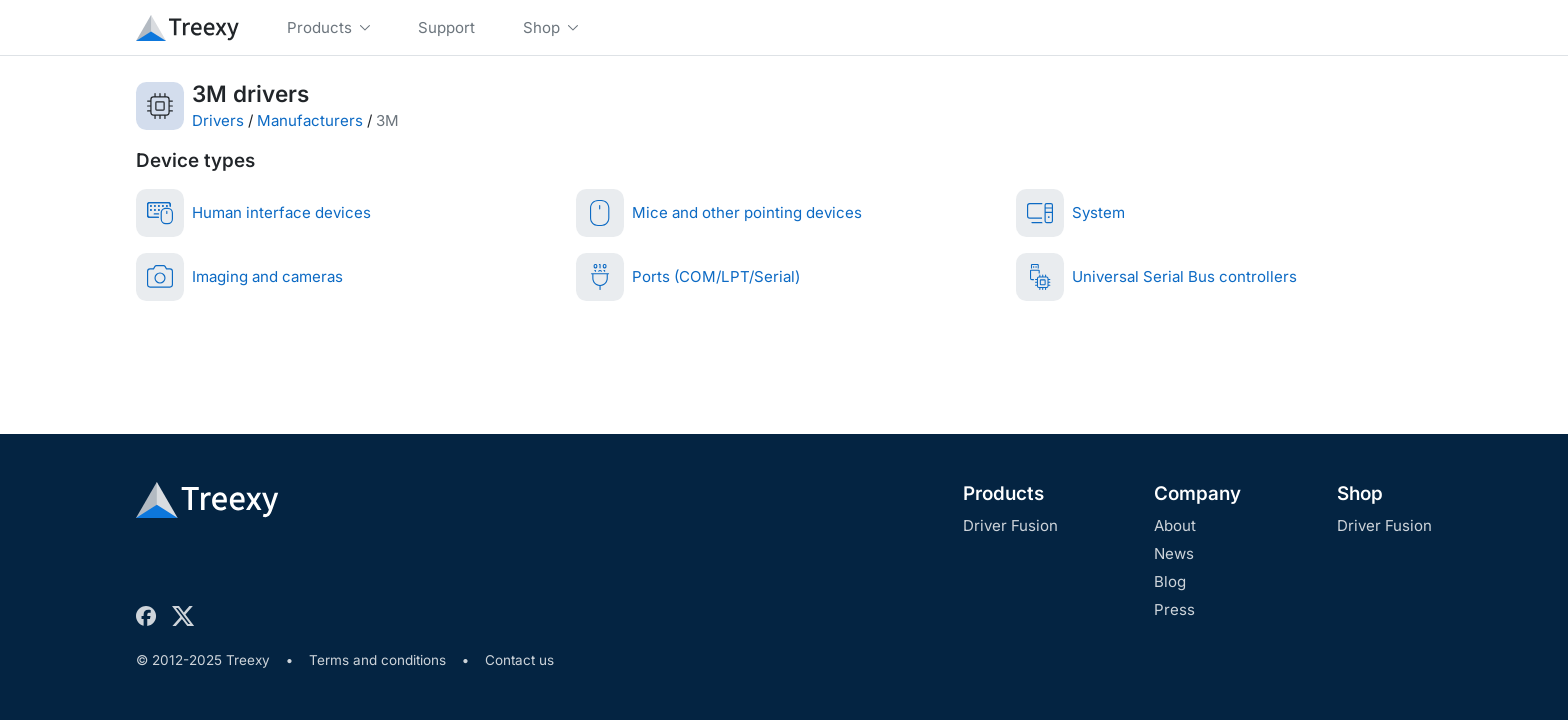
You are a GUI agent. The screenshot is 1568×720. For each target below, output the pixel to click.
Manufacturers (310, 120)
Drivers (218, 120)
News (1174, 553)
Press (1174, 609)
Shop (1360, 493)
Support (446, 27)
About (1175, 525)
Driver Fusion (1010, 525)
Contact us (519, 660)
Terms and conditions (377, 660)
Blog (1170, 581)
